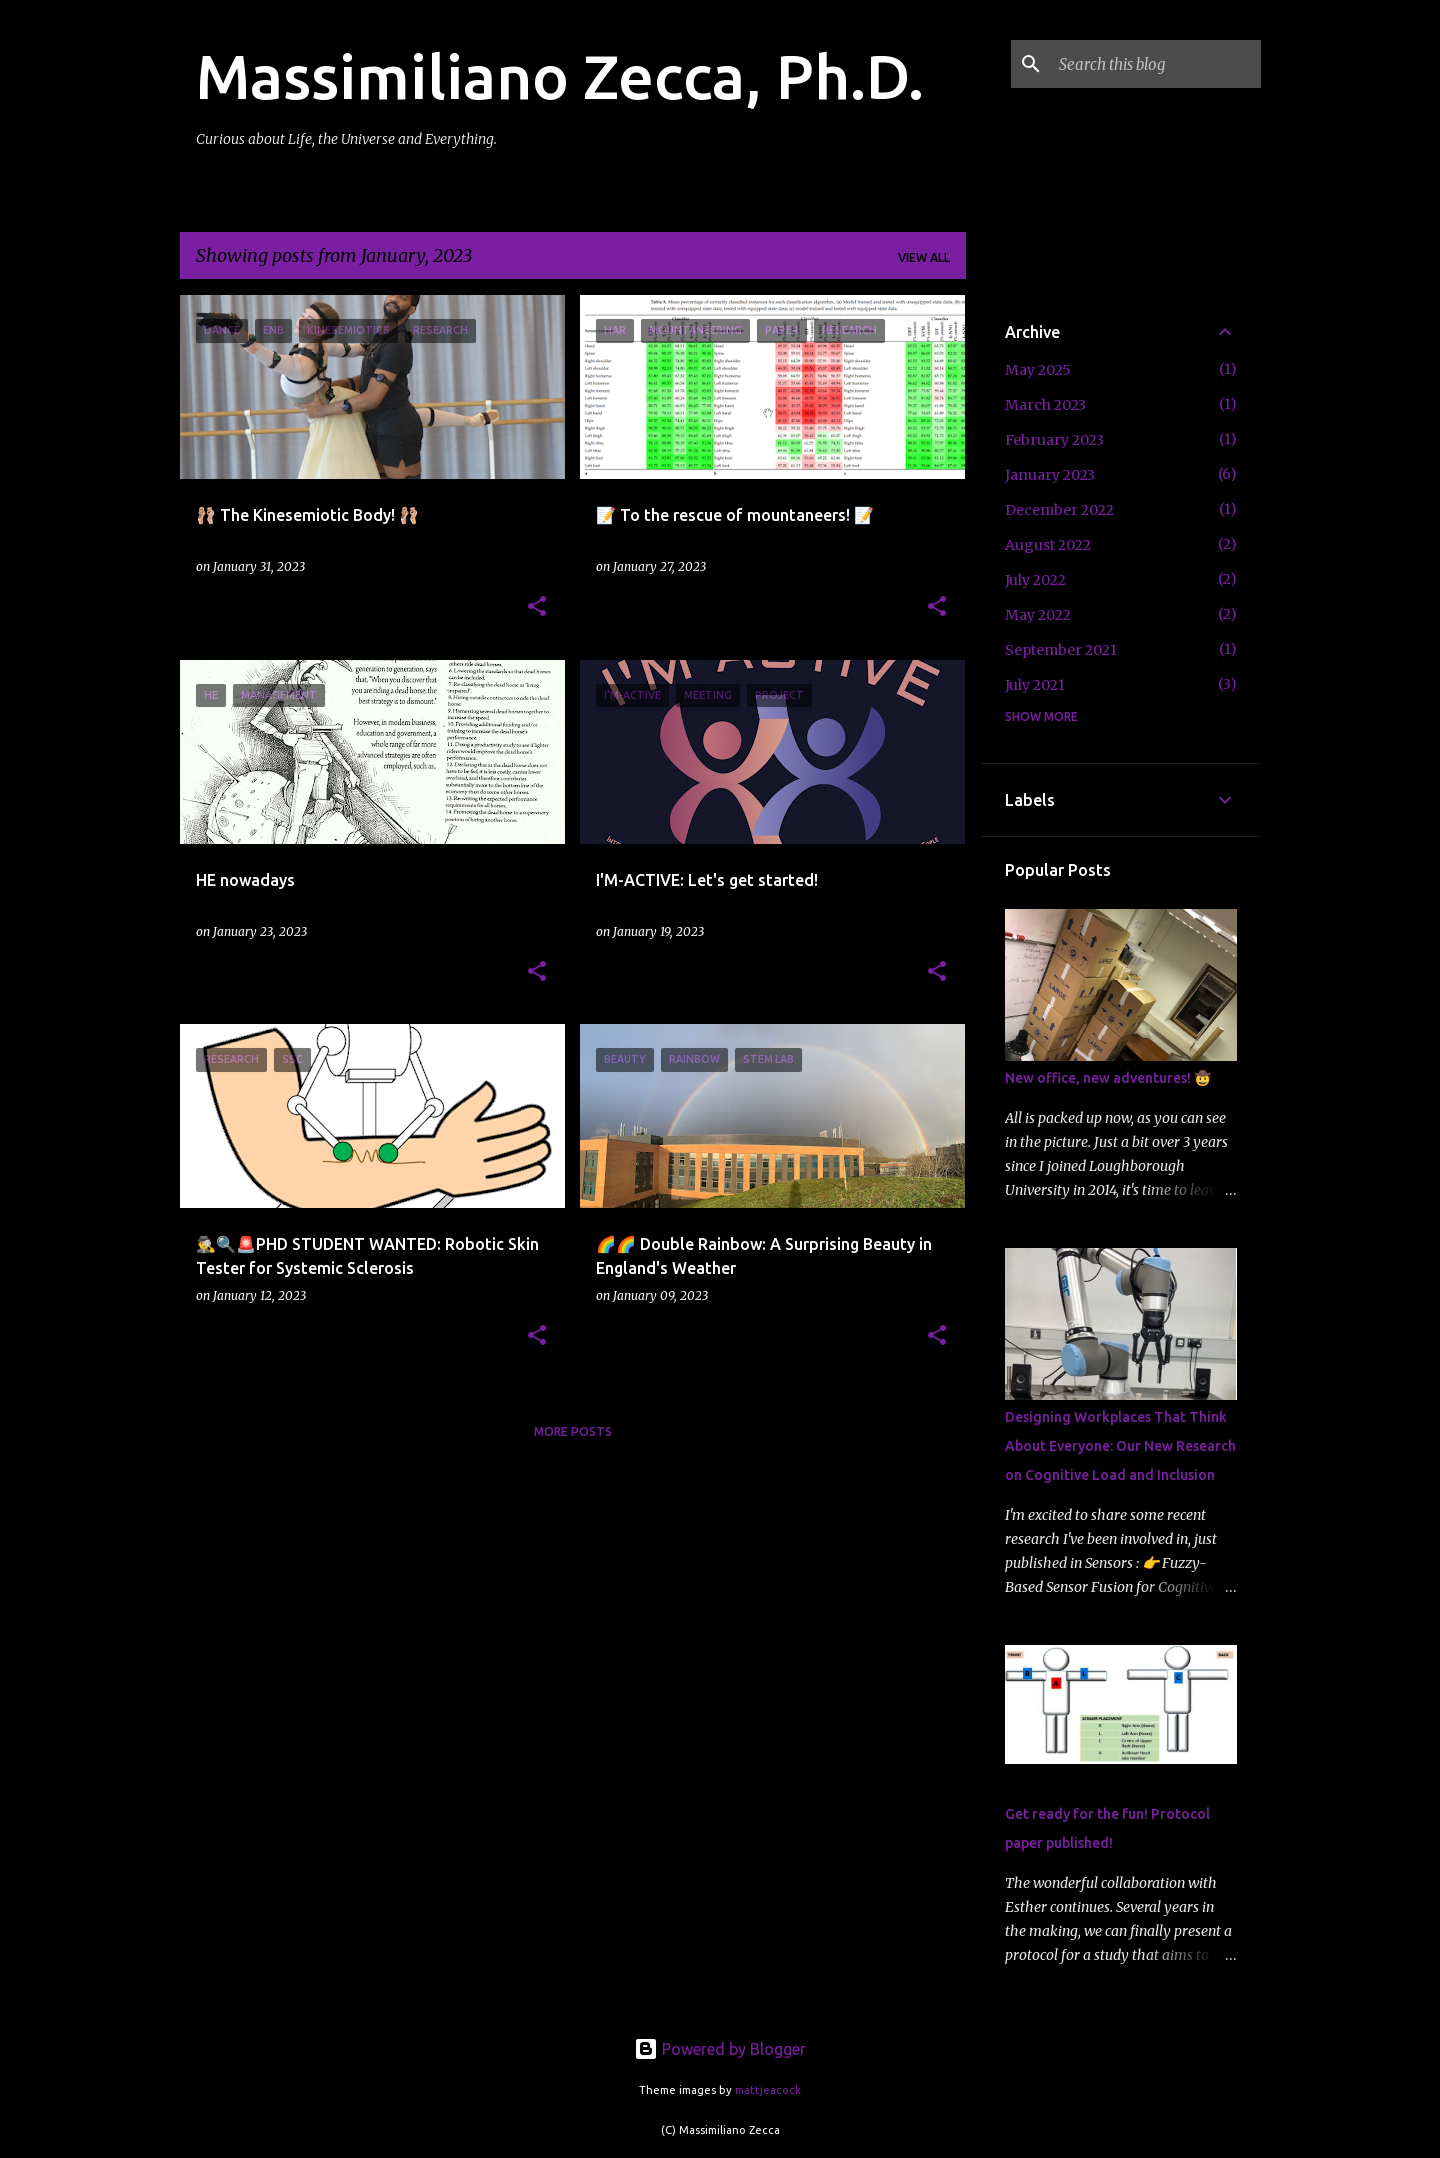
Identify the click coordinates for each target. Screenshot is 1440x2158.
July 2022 (1035, 580)
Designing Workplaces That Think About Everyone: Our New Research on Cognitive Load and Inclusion (1120, 1446)
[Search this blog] (1156, 64)
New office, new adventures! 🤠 (1108, 1078)
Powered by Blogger (720, 2049)
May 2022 (1038, 615)
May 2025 (1038, 370)
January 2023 (1050, 475)
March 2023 (1045, 405)
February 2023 (1054, 440)
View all (924, 257)
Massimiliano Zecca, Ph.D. (560, 76)
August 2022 (1048, 545)
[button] (537, 607)
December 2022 (1059, 510)
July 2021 (1035, 685)
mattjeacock (768, 2090)
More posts (573, 1431)
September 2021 (1061, 650)
